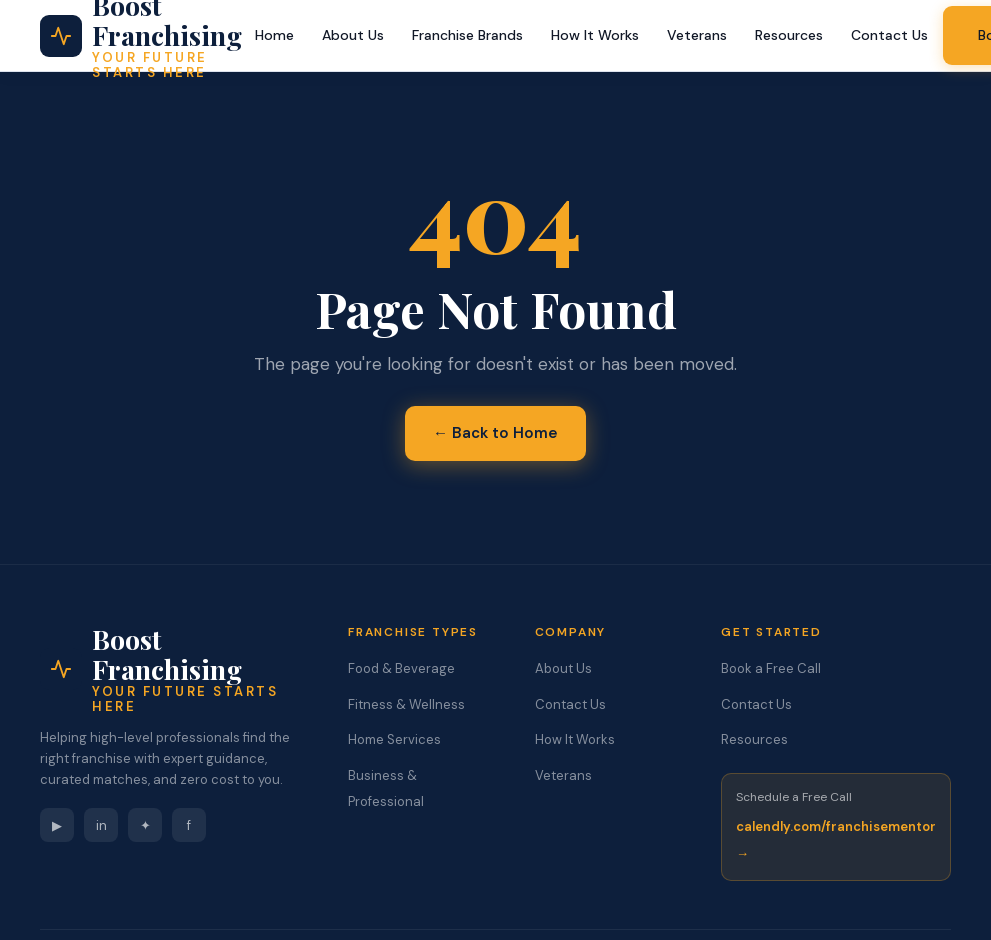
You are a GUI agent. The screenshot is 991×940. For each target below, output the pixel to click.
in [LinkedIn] (101, 825)
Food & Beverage (401, 668)
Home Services (394, 739)
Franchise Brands (467, 35)
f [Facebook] (189, 825)
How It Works (595, 35)
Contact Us (889, 35)
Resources (789, 35)
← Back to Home (495, 433)
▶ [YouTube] (57, 825)
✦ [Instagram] (145, 825)
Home (274, 35)
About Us (353, 35)
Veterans (697, 35)
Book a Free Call (771, 668)
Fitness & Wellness (406, 704)
